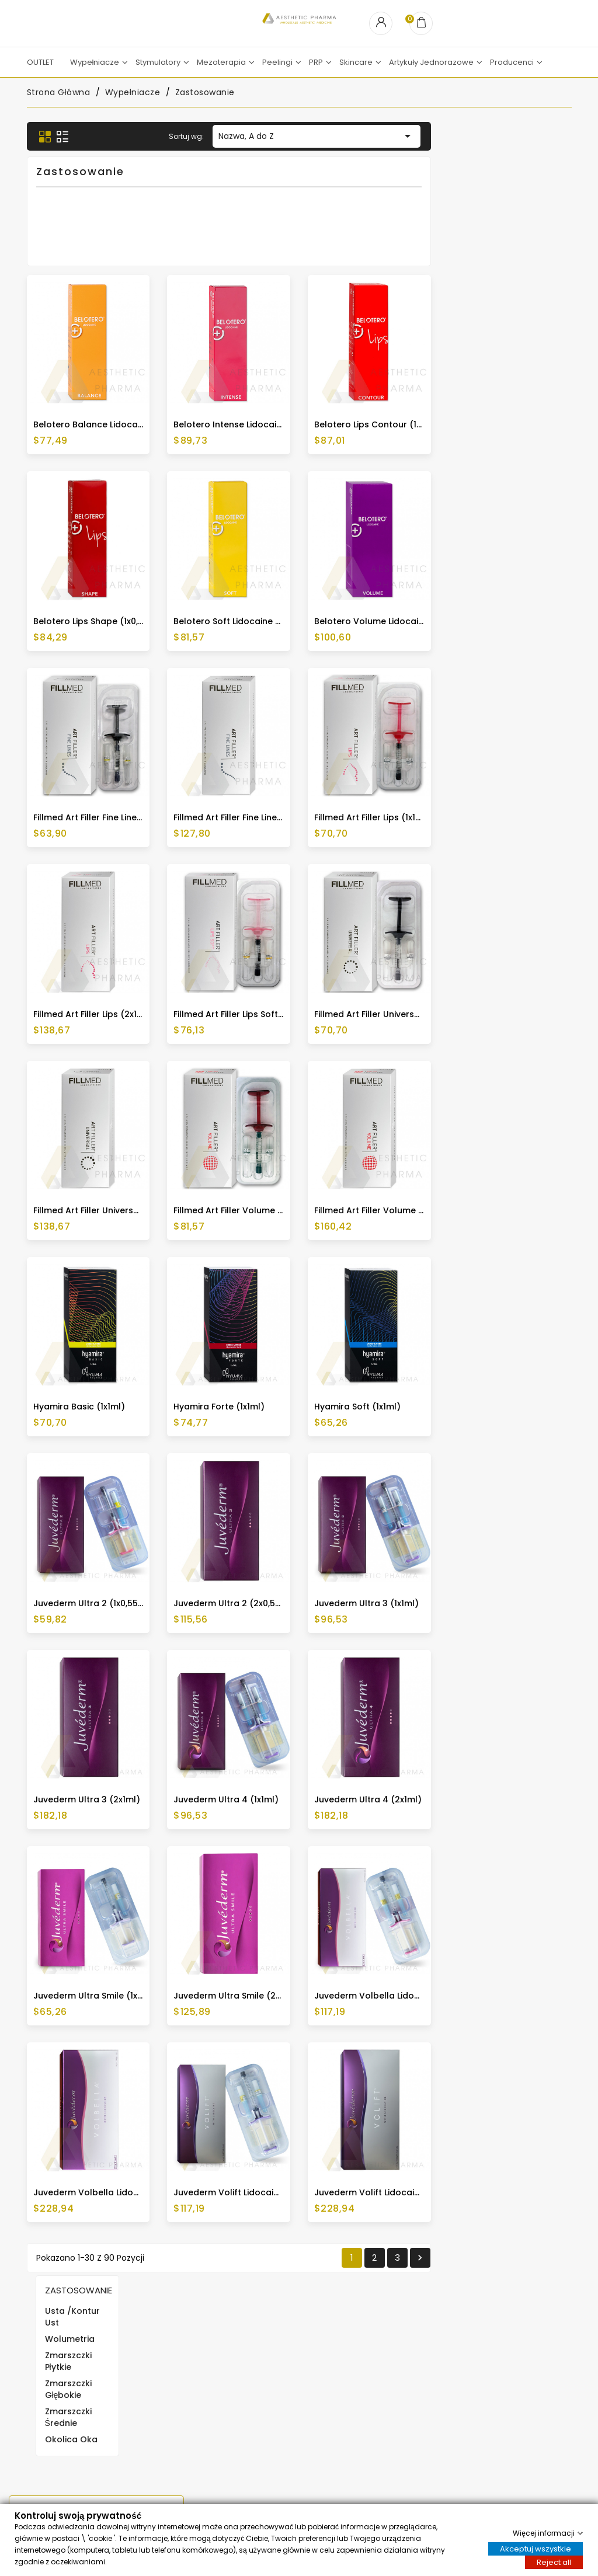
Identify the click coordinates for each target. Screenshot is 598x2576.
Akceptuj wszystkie (535, 2548)
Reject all (554, 2561)
